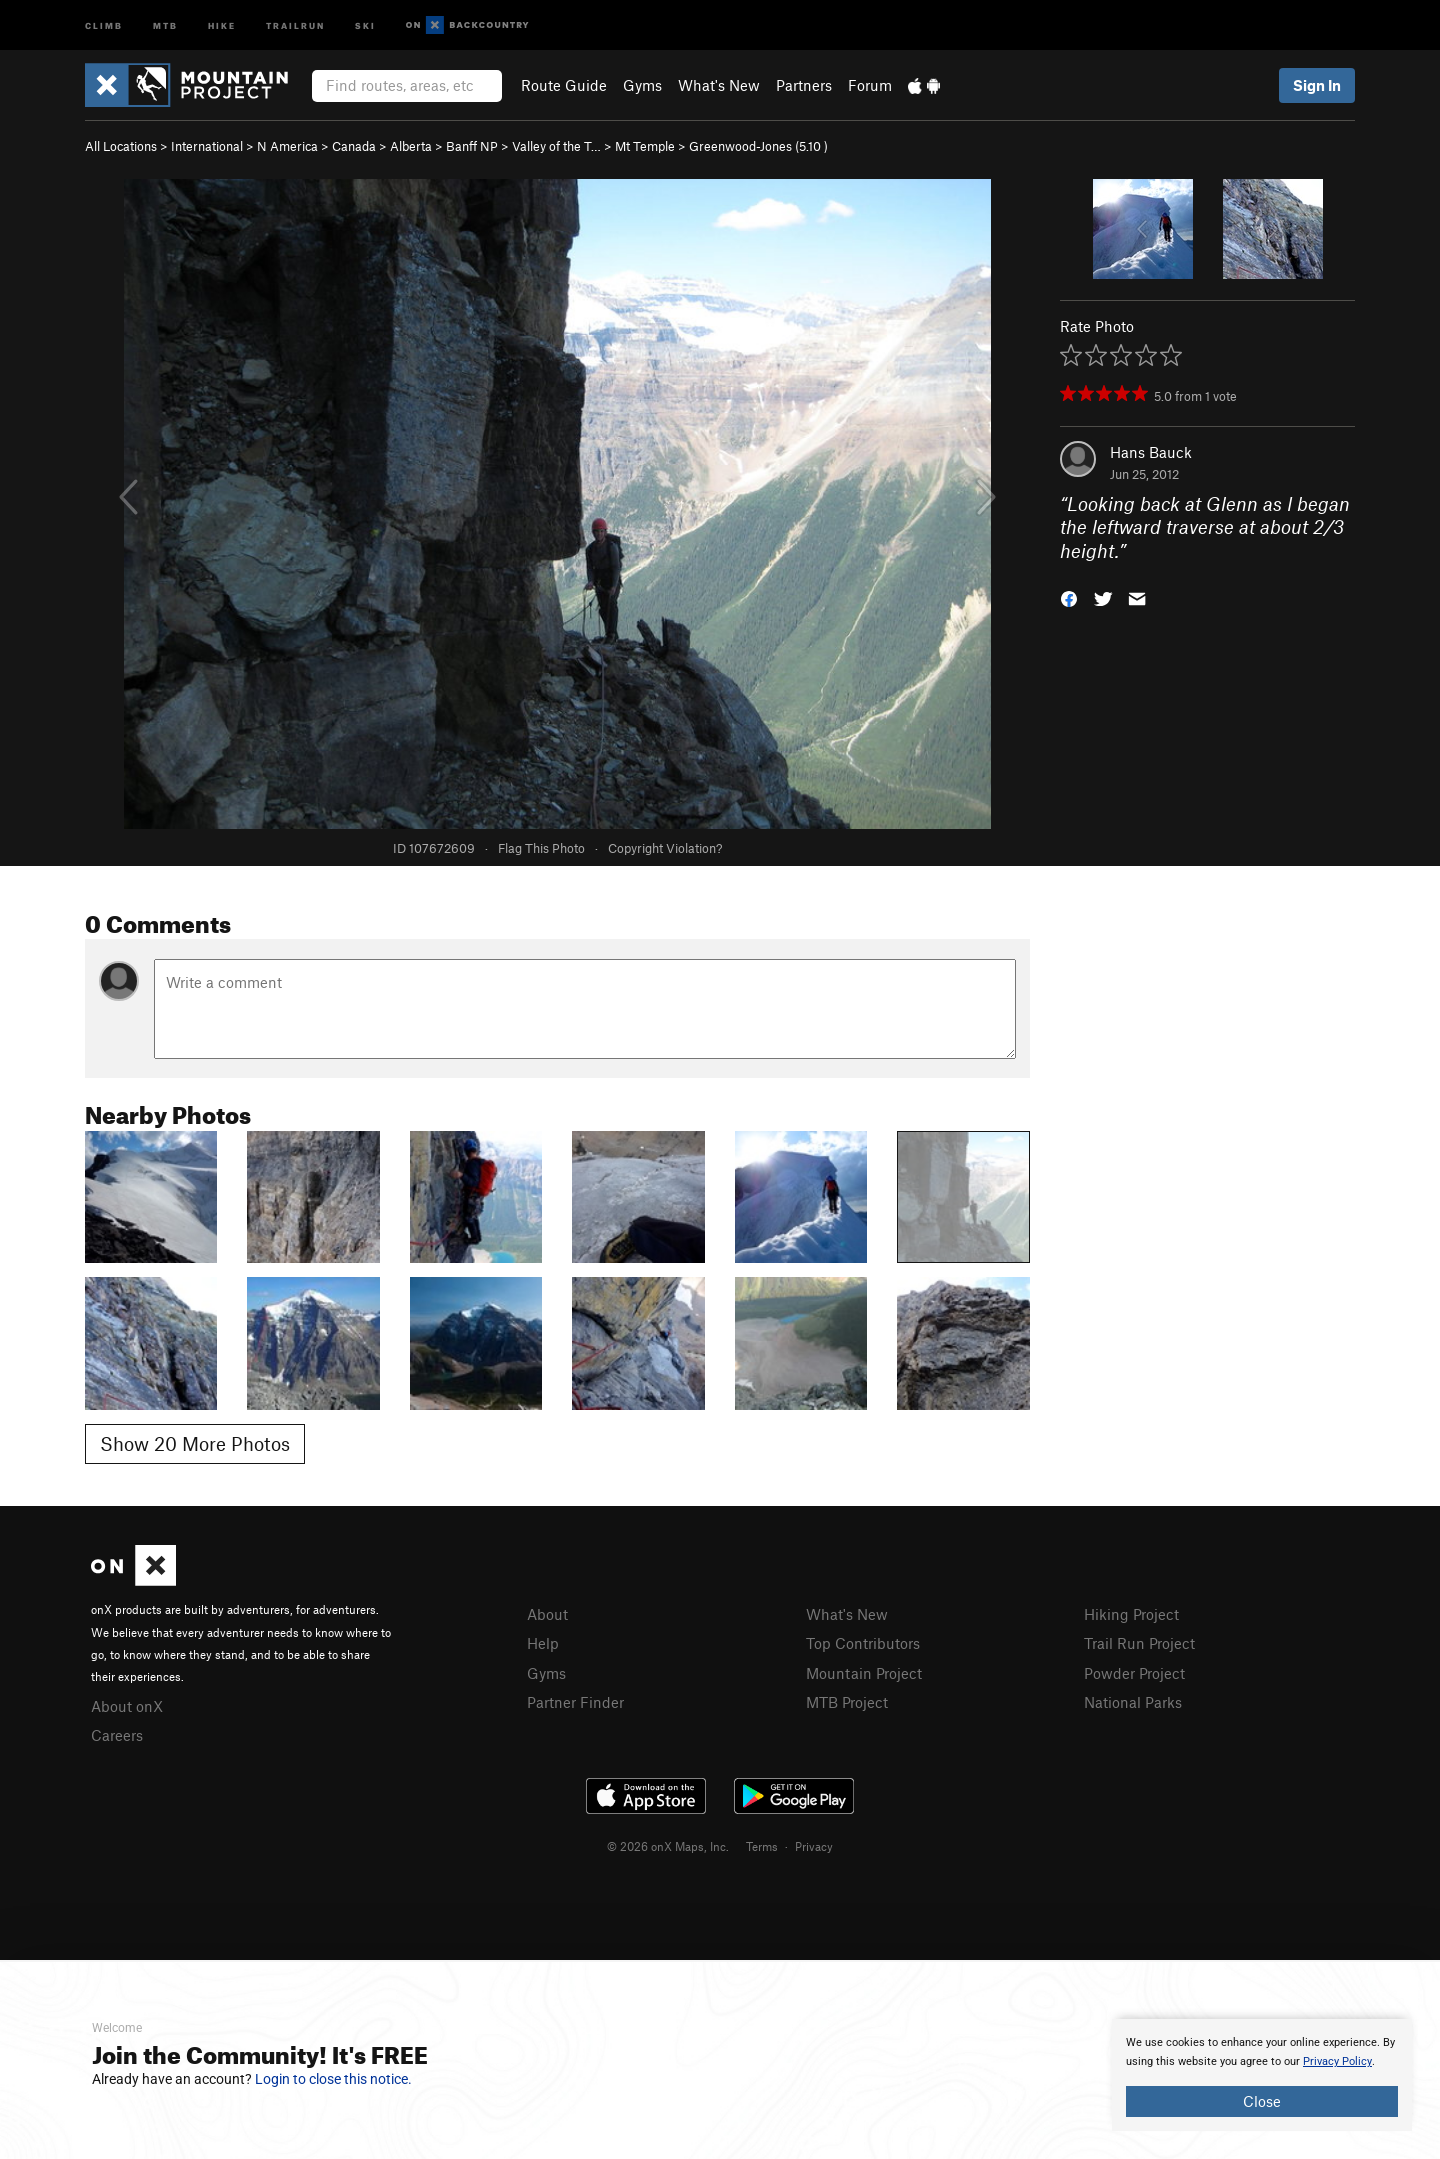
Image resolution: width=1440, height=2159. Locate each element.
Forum (870, 85)
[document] (1262, 2075)
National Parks (1133, 1702)
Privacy (814, 1846)
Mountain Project (864, 1673)
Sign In (1317, 85)
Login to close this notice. (333, 2079)
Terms (762, 1846)
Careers (117, 1735)
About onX (127, 1706)
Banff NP (472, 146)
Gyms (642, 85)
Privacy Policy (1337, 2061)
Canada (354, 146)
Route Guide (564, 85)
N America (287, 146)
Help (543, 1643)
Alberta (411, 146)
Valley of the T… (556, 146)
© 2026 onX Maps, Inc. (668, 1846)
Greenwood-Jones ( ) (758, 146)
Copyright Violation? (665, 848)
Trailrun (295, 24)
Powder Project (1134, 1673)
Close (1262, 2101)
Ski (365, 24)
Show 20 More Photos (195, 1443)
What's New (719, 85)
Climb (104, 24)
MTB (165, 24)
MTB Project (847, 1702)
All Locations (121, 146)
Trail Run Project (1139, 1643)
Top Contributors (863, 1643)
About (547, 1614)
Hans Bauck (1151, 452)
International (207, 146)
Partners (804, 85)
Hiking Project (1131, 1614)
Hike (222, 24)
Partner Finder (575, 1702)
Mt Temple (645, 146)
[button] (1069, 597)
